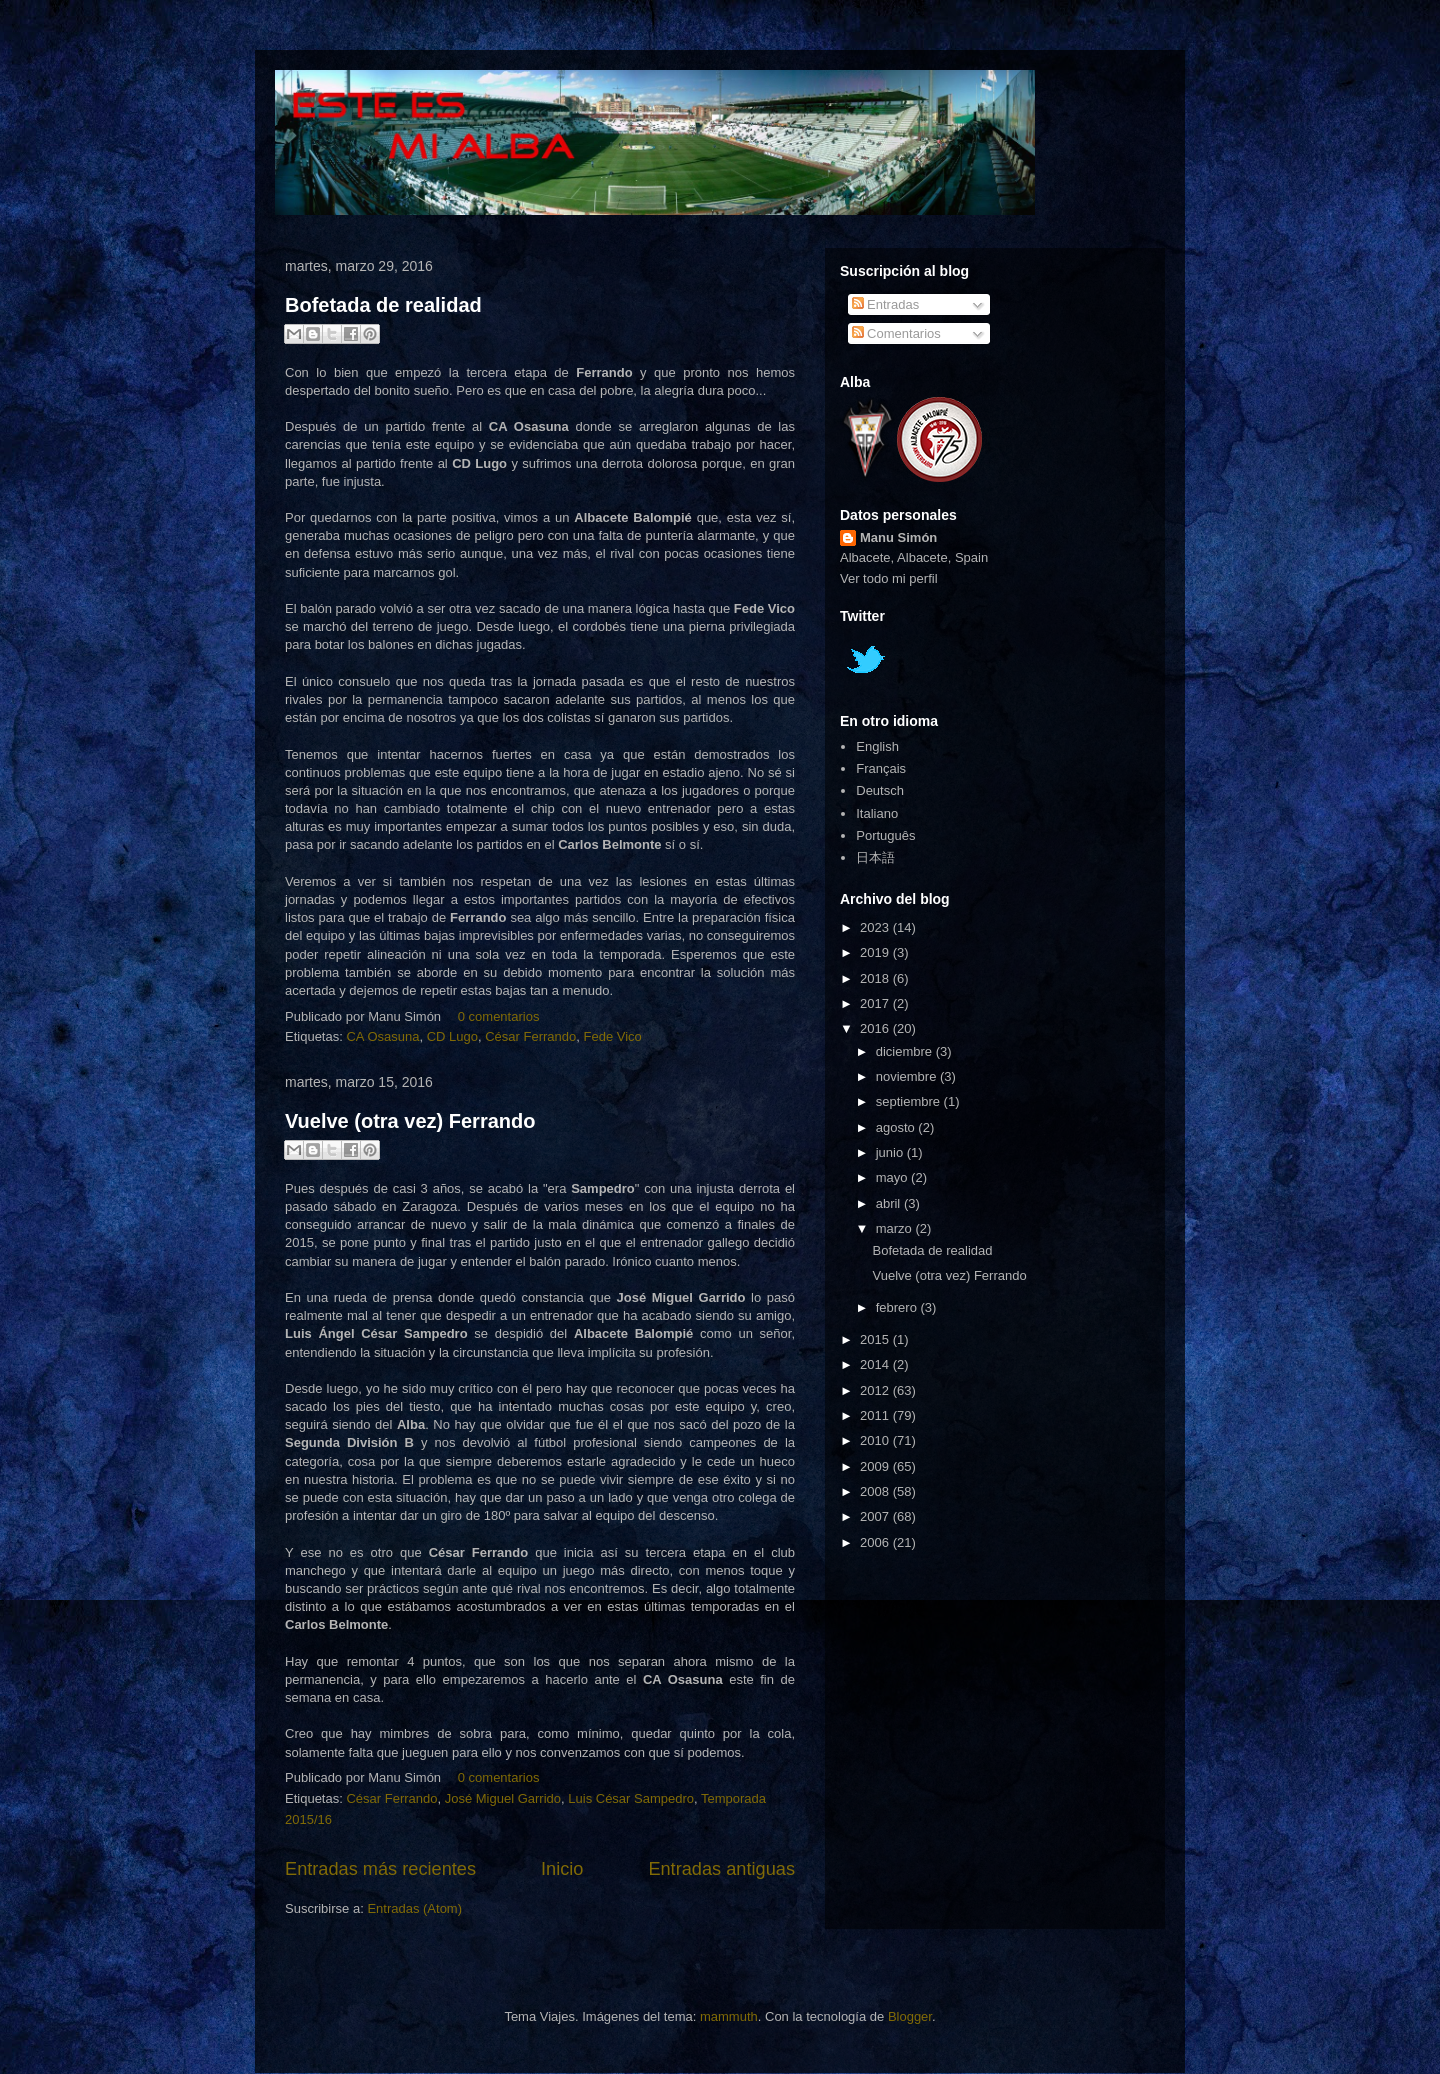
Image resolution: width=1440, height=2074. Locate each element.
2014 (876, 1364)
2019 (876, 952)
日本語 (875, 857)
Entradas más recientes (380, 1869)
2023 (876, 927)
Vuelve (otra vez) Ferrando (410, 1121)
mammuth (729, 2016)
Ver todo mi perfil (889, 578)
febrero (898, 1307)
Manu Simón (898, 537)
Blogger (910, 2016)
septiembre (910, 1101)
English (877, 746)
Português (885, 835)
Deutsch (880, 790)
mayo (893, 1177)
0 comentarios (499, 1016)
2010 (876, 1440)
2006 (876, 1542)
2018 (876, 978)
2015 (876, 1339)
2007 (876, 1516)
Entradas (886, 304)
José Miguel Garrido (503, 1798)
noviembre (908, 1076)
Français (881, 768)
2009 (876, 1466)
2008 (876, 1491)
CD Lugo (452, 1036)
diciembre (906, 1051)
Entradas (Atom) (414, 1908)
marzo (896, 1228)
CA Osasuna (382, 1036)
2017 (876, 1003)
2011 (876, 1415)
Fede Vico (613, 1036)
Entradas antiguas (721, 1869)
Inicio (562, 1869)
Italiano (877, 813)
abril (890, 1203)
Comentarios (896, 333)
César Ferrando (530, 1036)
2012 (876, 1390)
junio (891, 1152)
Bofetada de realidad (383, 305)
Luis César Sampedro (631, 1798)
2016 (876, 1028)
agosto (897, 1127)
